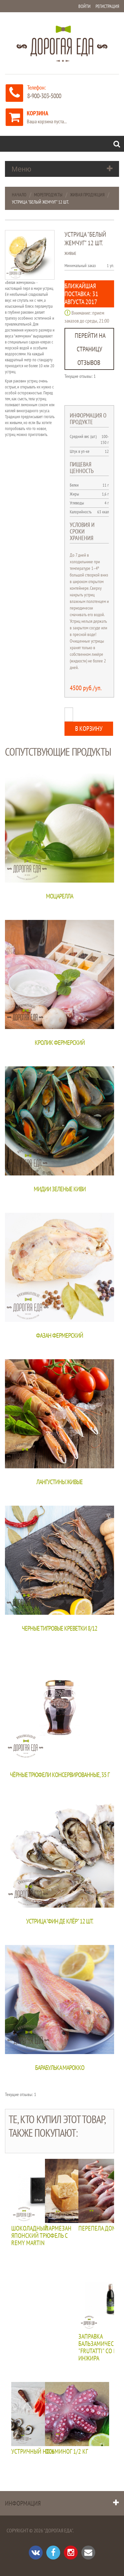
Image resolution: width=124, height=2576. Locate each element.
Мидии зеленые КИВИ (60, 1189)
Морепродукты (48, 195)
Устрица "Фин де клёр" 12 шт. (59, 1921)
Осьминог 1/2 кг (66, 2452)
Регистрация (107, 6)
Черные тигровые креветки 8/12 (59, 1628)
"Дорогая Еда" (58, 2530)
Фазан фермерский (59, 1335)
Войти (84, 6)
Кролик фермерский (60, 1042)
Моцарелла (59, 896)
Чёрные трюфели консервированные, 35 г (59, 1774)
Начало (19, 195)
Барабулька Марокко (59, 2067)
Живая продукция (87, 195)
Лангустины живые (59, 1482)
